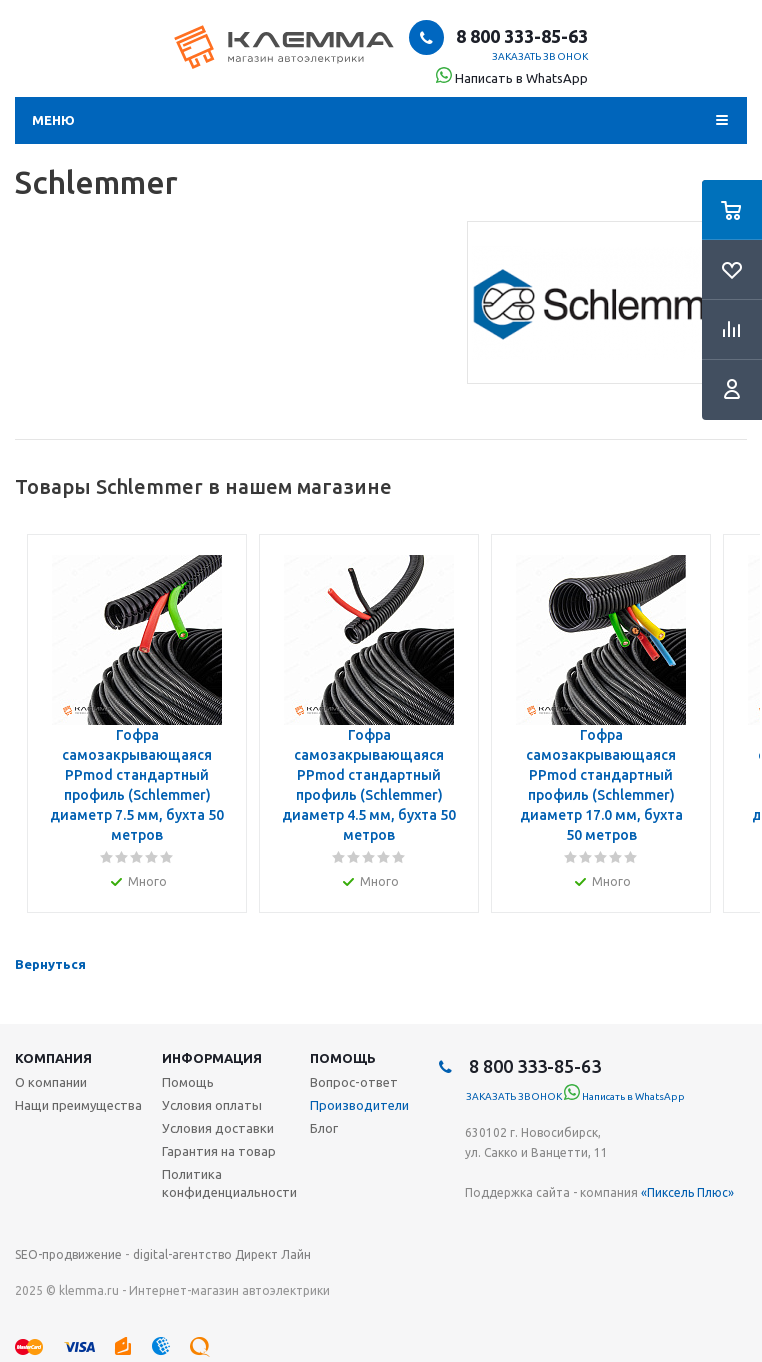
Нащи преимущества (78, 1105)
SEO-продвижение (68, 1254)
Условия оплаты (212, 1105)
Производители (359, 1105)
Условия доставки (218, 1128)
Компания (53, 1058)
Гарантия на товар (219, 1151)
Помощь (343, 1058)
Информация (212, 1058)
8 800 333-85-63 (520, 36)
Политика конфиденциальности (229, 1183)
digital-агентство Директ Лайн (222, 1254)
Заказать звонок (540, 56)
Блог (324, 1128)
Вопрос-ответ (354, 1082)
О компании (51, 1082)
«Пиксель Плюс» (687, 1192)
